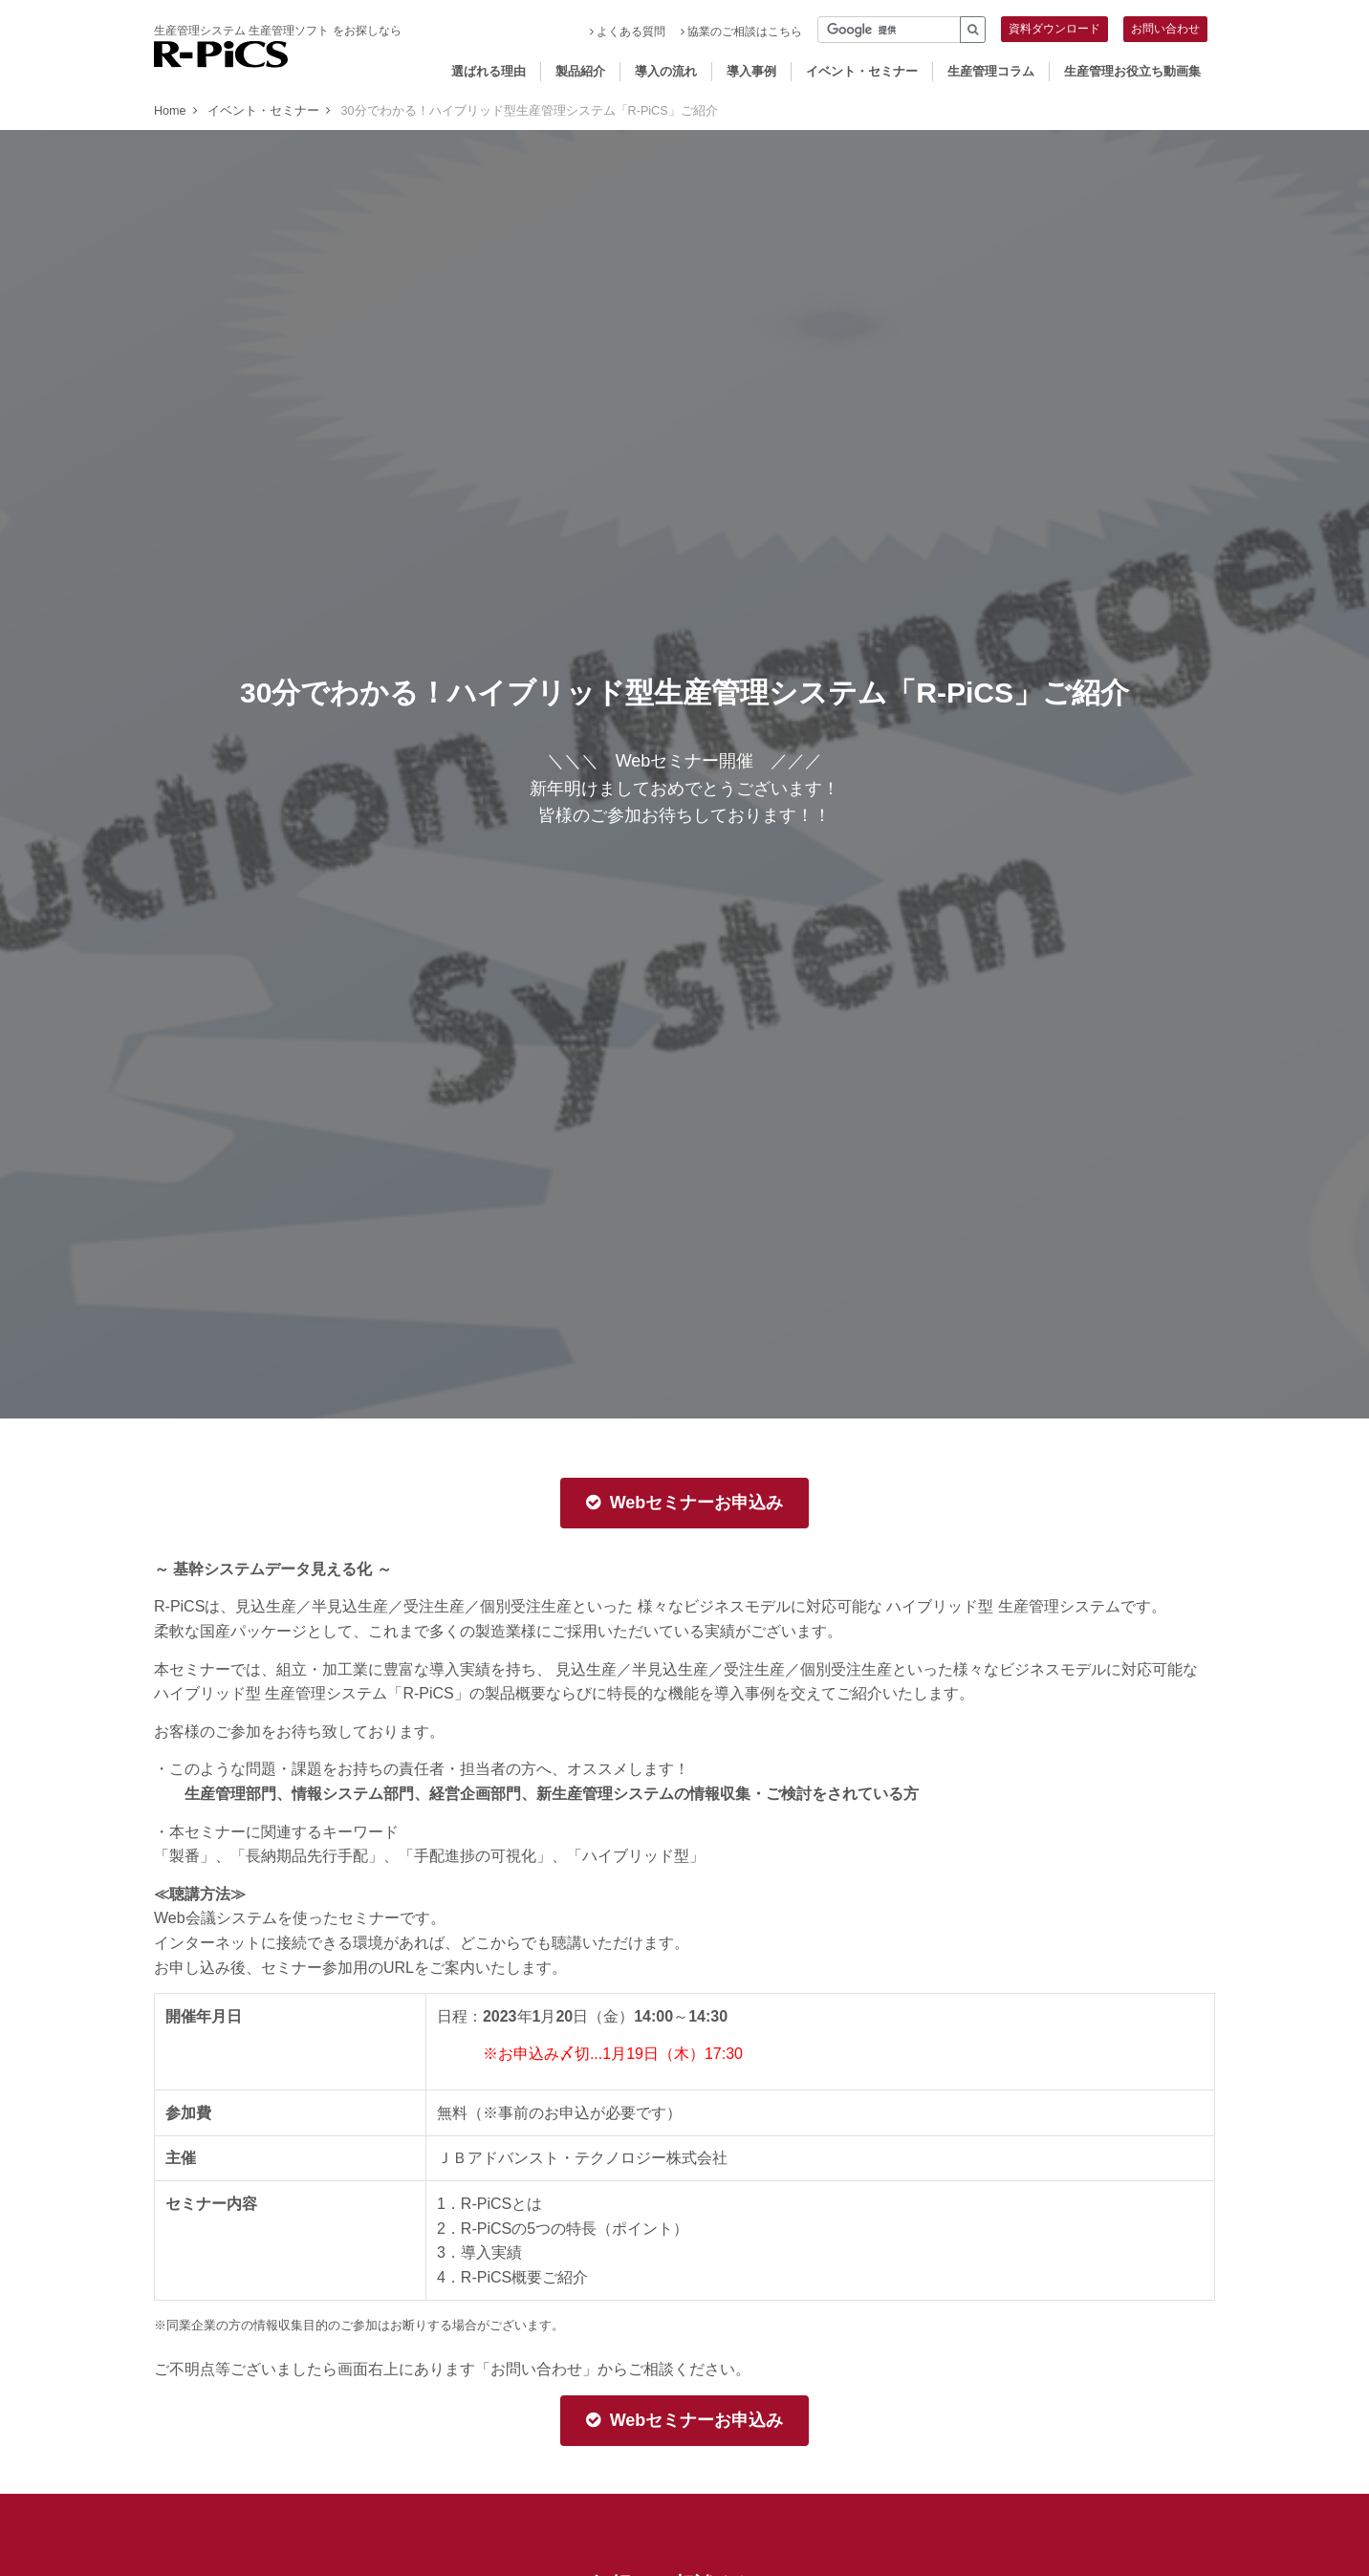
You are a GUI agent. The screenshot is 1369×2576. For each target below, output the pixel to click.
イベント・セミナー (862, 71)
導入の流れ (666, 71)
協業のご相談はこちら (741, 31)
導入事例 (751, 71)
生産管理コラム (990, 71)
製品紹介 (580, 71)
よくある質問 (627, 31)
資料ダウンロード (1054, 28)
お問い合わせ (1165, 28)
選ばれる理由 (488, 71)
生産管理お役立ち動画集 (1132, 71)
